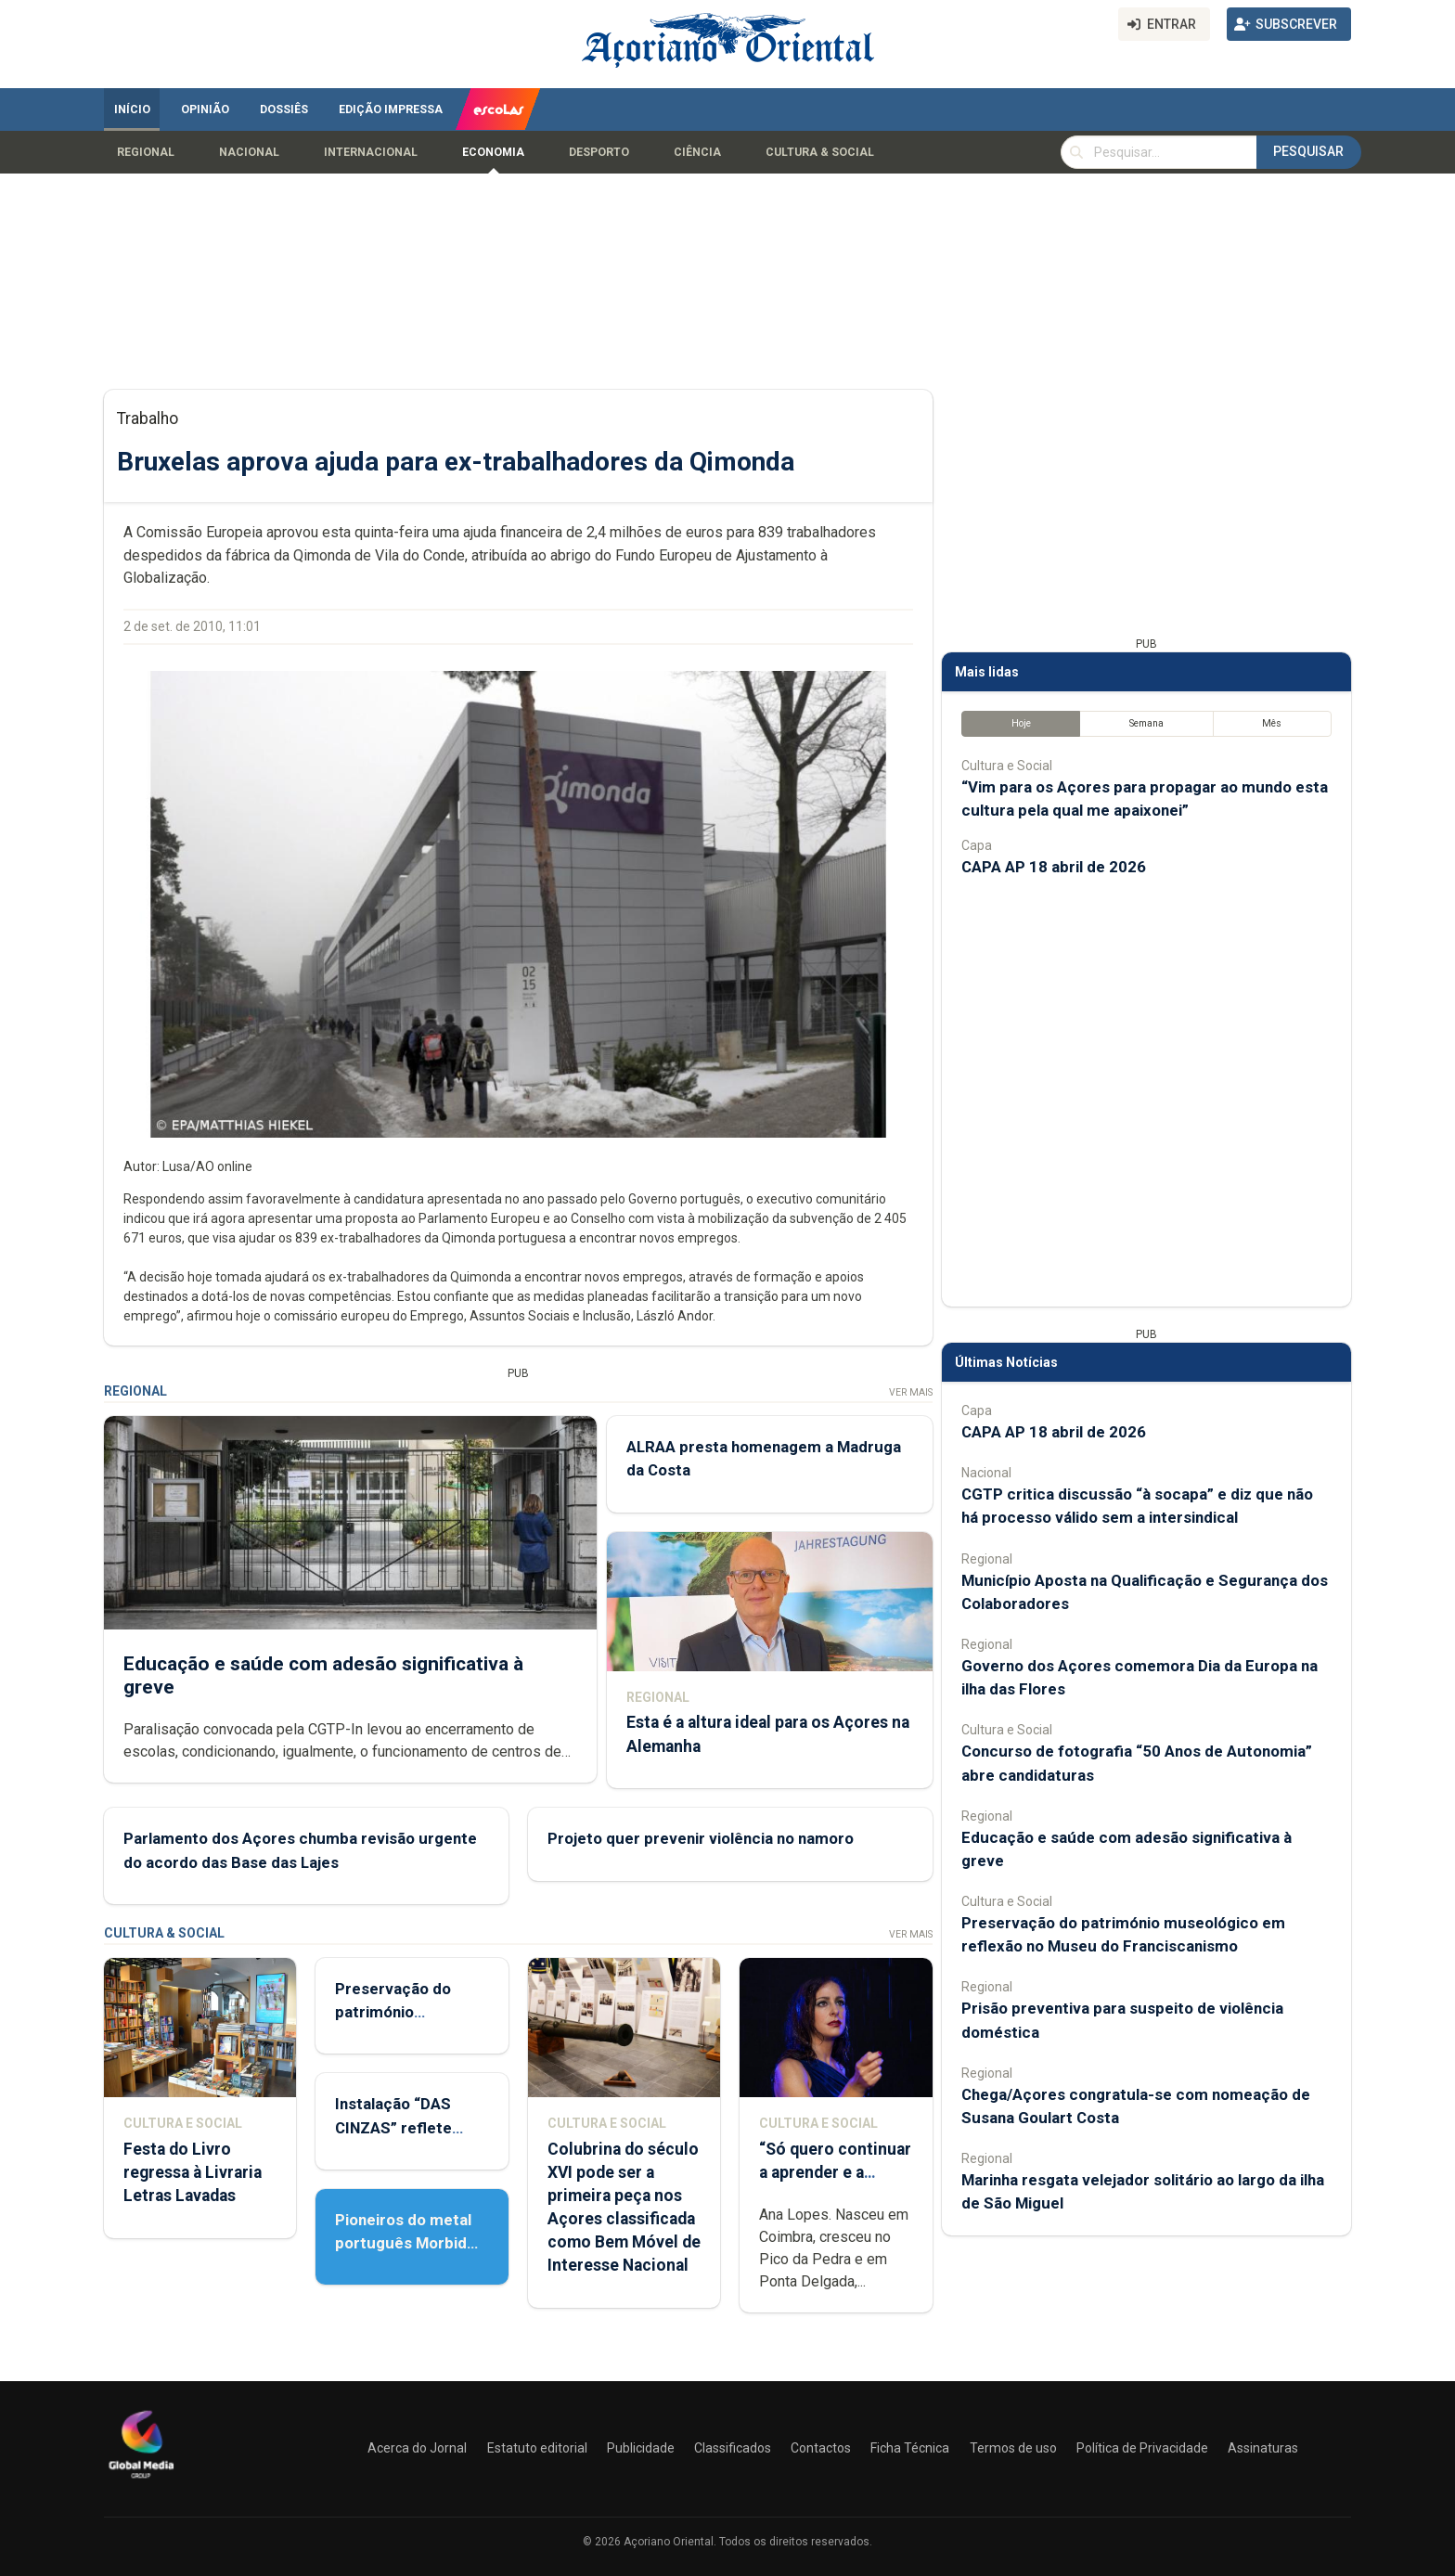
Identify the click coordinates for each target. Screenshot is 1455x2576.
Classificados (732, 2448)
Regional (145, 152)
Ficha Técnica (909, 2448)
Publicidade (641, 2448)
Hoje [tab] (1021, 723)
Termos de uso (1013, 2448)
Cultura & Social (820, 152)
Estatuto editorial (537, 2448)
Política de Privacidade (1142, 2448)
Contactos (821, 2448)
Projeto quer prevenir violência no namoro (700, 1838)
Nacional (249, 152)
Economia (493, 152)
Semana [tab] (1146, 723)
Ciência (697, 152)
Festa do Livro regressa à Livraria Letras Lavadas (192, 2172)
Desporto (599, 152)
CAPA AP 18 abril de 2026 (1053, 866)
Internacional (371, 152)
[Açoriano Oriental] (141, 2480)
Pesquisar (1308, 151)
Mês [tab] (1271, 723)
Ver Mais (911, 1392)
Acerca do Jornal (417, 2448)
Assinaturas (1263, 2448)
